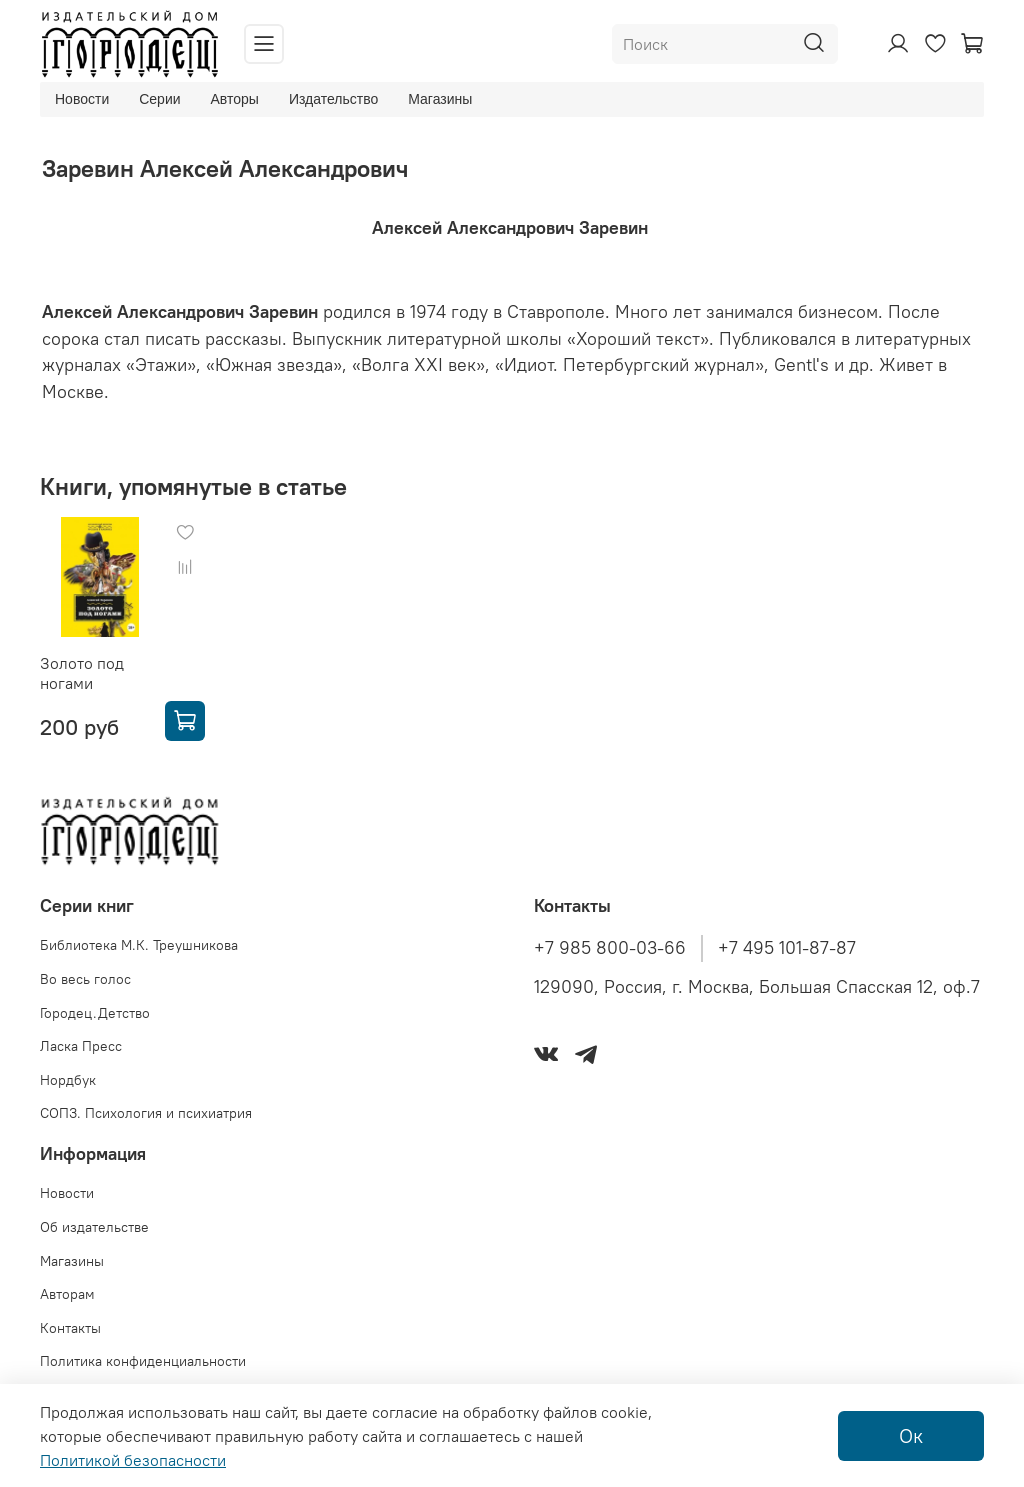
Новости (82, 99)
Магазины (440, 99)
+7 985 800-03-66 (610, 948)
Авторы (235, 99)
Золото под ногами (82, 673)
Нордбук (68, 1080)
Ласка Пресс (81, 1046)
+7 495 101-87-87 (787, 948)
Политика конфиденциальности (143, 1361)
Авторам (67, 1294)
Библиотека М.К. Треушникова (139, 945)
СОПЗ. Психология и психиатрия (146, 1113)
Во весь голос (85, 979)
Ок (911, 1435)
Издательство (333, 99)
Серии (159, 99)
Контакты (70, 1328)
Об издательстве (94, 1227)
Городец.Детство (95, 1013)
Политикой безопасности (133, 1460)
